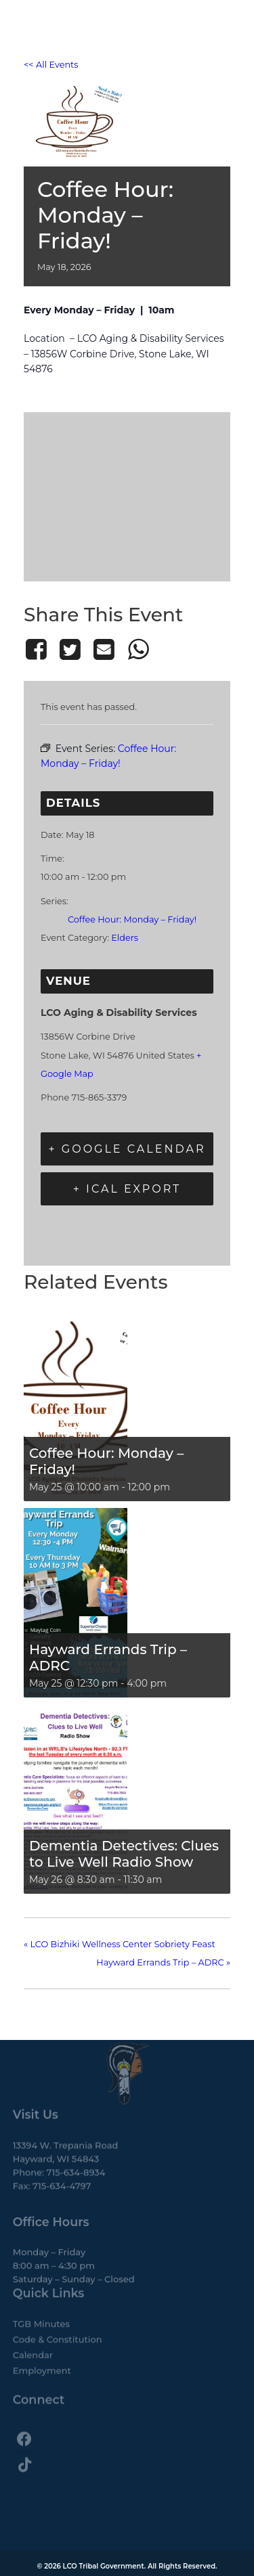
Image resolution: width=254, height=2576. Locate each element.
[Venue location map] (127, 493)
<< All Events (51, 65)
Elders (124, 938)
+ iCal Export (127, 1188)
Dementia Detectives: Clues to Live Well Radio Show (124, 1854)
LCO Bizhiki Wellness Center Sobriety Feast (119, 1944)
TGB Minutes (41, 2292)
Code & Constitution (57, 2308)
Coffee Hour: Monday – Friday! (132, 919)
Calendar (33, 2323)
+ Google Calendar (126, 1148)
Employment (42, 2339)
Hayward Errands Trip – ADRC (108, 1657)
